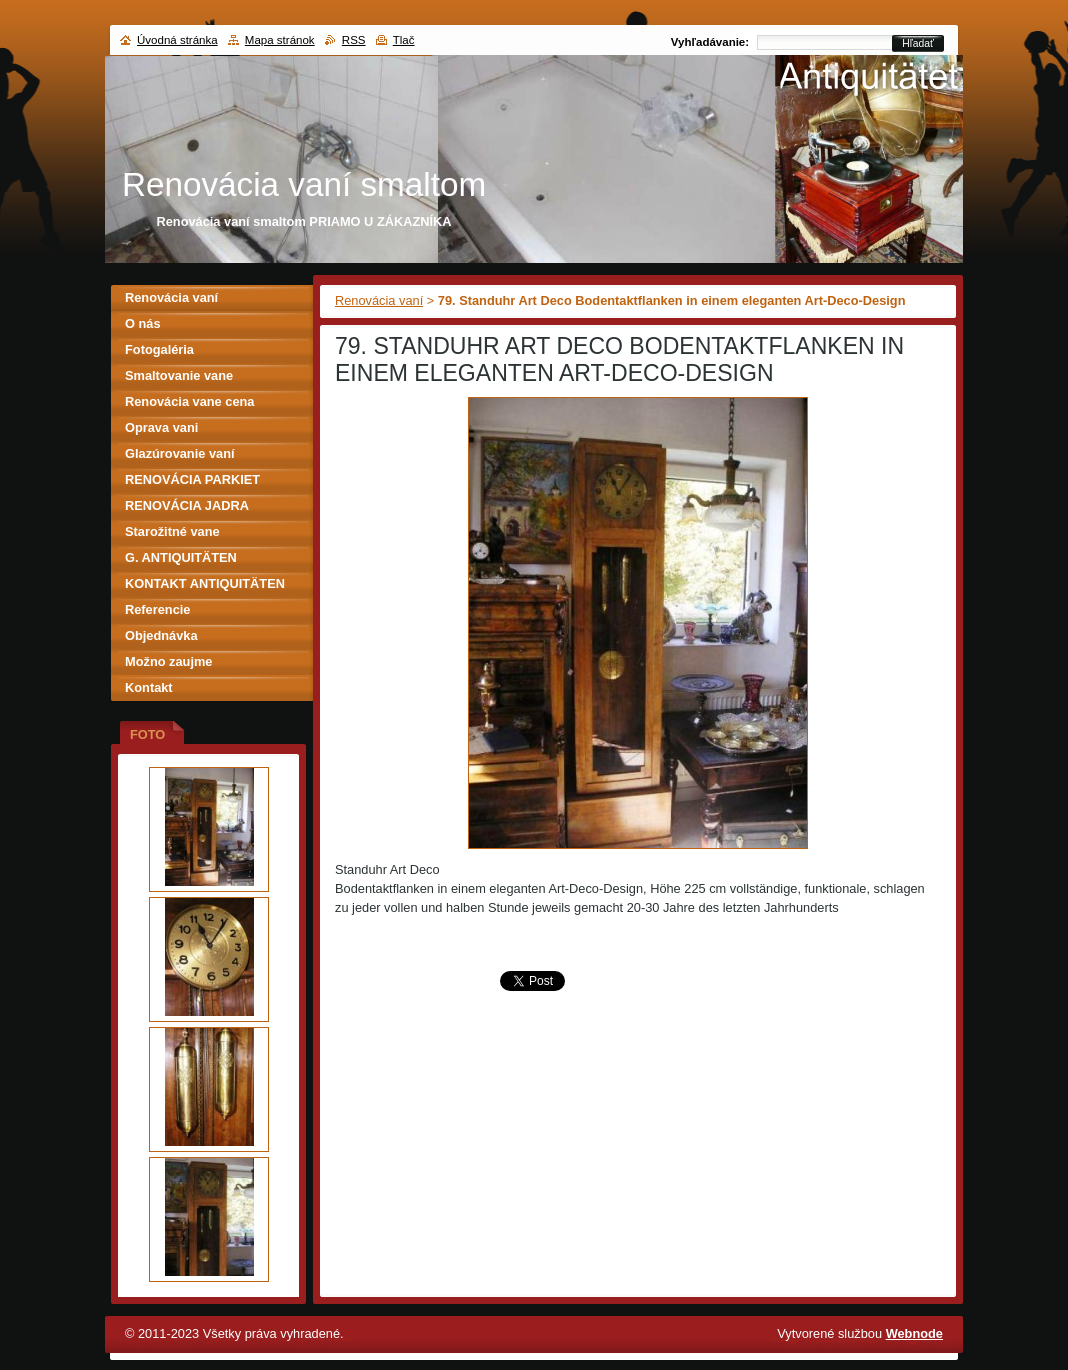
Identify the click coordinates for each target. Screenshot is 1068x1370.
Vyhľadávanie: (710, 42)
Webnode (914, 1333)
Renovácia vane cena (189, 401)
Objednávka (161, 635)
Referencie (157, 609)
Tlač (404, 40)
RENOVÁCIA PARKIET (192, 479)
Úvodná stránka (177, 40)
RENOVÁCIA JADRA (187, 505)
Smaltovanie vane (179, 375)
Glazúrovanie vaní (180, 453)
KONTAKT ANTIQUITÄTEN (205, 583)
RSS (354, 40)
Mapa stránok (280, 40)
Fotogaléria (159, 349)
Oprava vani (161, 427)
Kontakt (149, 687)
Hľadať (918, 43)
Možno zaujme (168, 661)
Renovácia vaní (379, 300)
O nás (143, 323)
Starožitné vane (172, 531)
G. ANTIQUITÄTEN (181, 557)
